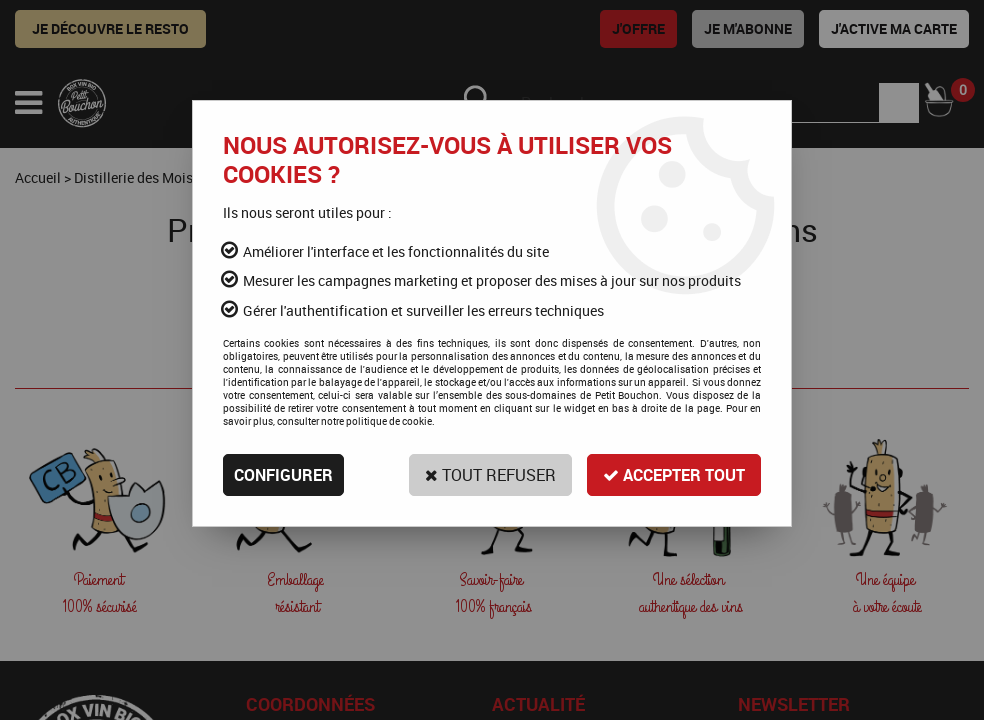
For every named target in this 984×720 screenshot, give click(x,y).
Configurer (283, 475)
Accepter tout (674, 475)
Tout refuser (490, 475)
